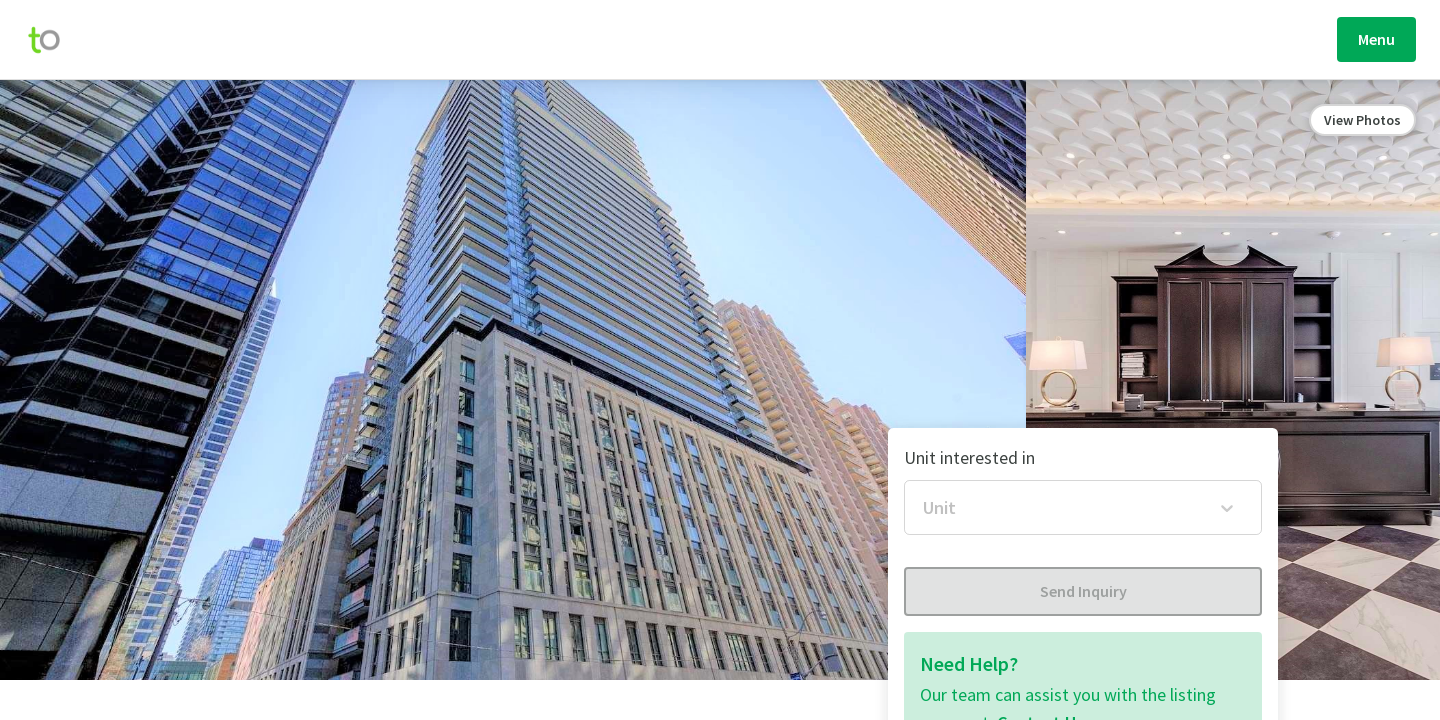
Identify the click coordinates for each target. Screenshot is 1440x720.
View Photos (1362, 120)
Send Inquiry (1083, 591)
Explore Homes (605, 42)
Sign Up (1316, 39)
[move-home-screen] (54, 40)
